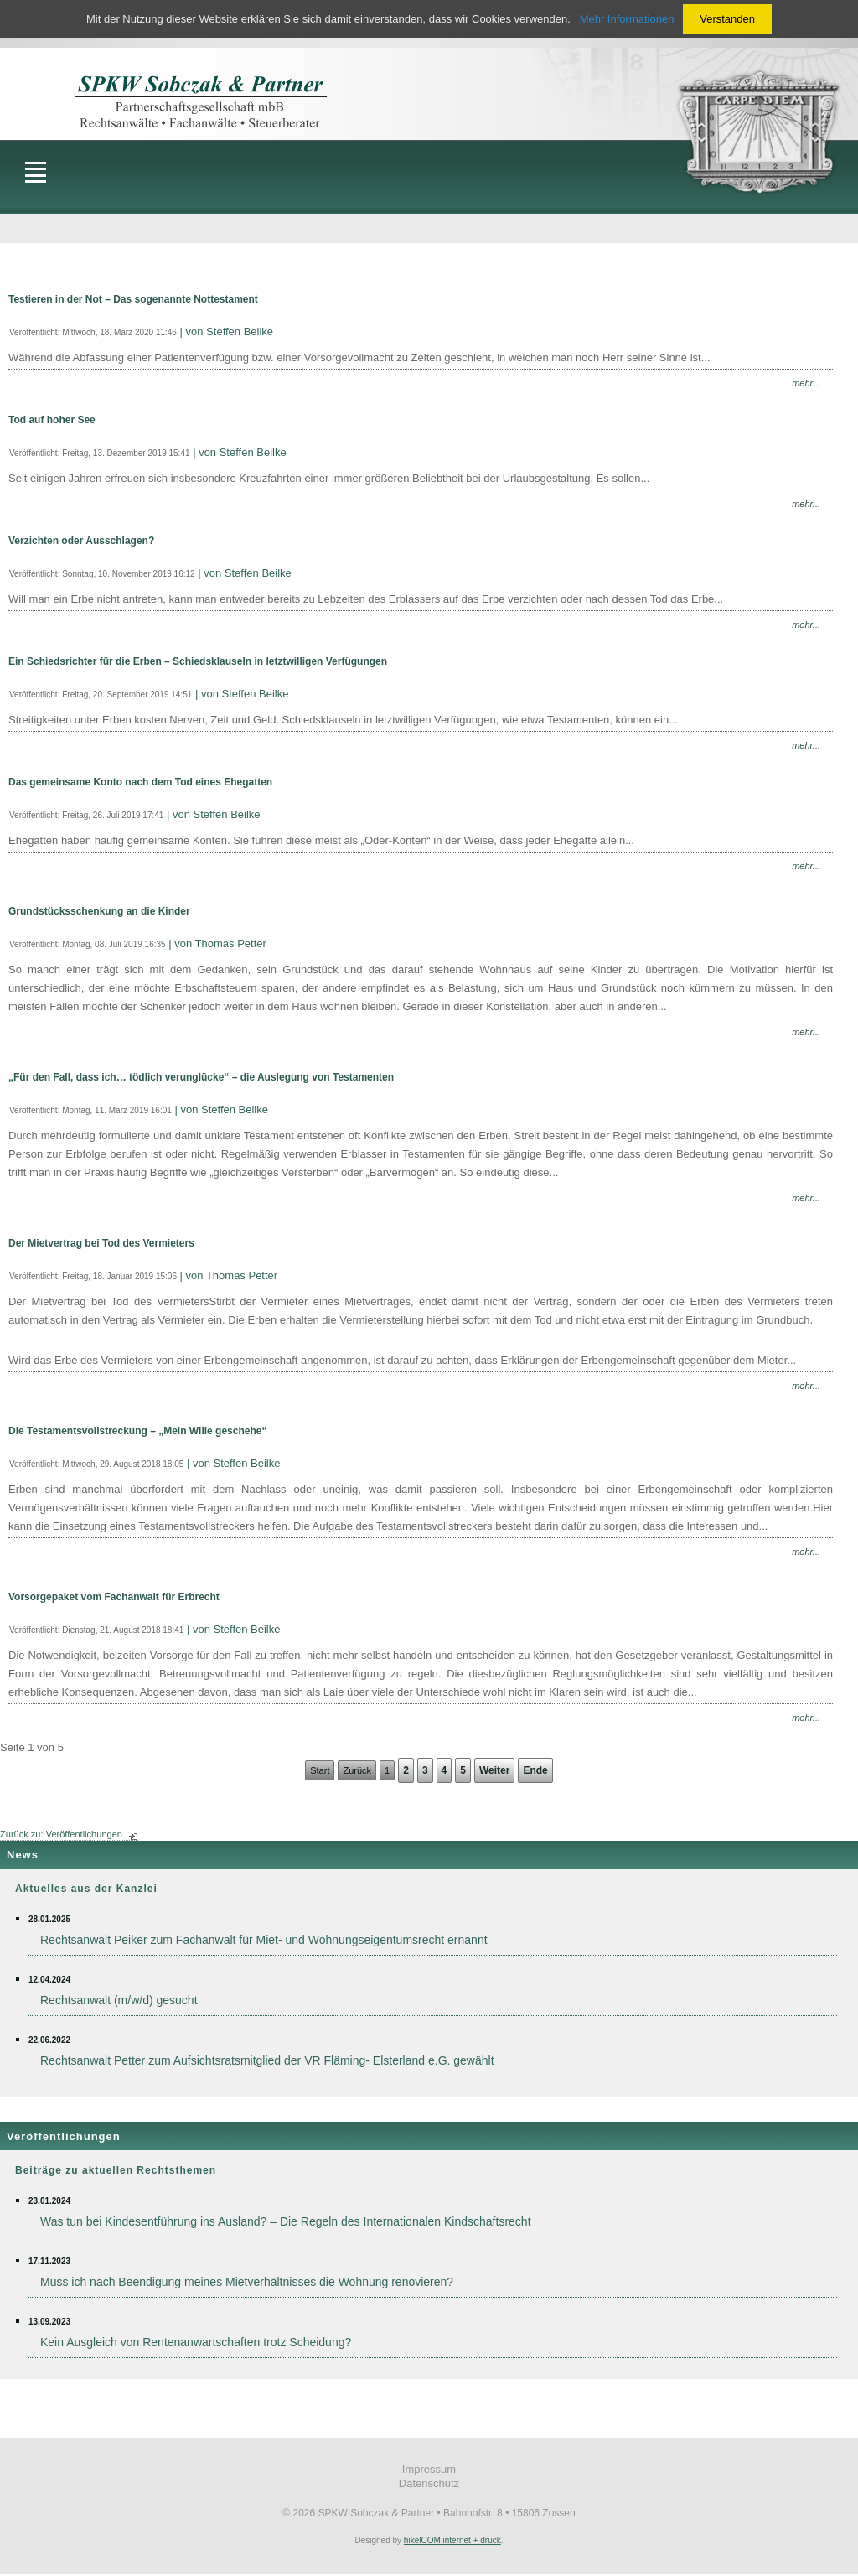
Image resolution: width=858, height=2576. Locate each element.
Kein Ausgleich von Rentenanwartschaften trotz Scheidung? (195, 2342)
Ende (535, 1770)
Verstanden (727, 19)
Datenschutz (429, 2483)
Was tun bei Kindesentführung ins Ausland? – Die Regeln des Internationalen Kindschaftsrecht (285, 2221)
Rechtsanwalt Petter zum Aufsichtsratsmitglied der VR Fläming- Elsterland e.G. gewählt (267, 2060)
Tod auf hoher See (52, 420)
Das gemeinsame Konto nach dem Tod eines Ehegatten (140, 782)
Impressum (429, 2469)
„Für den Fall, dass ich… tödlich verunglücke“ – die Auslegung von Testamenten (201, 1077)
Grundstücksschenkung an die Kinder (99, 911)
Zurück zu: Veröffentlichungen (61, 1834)
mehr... (806, 383)
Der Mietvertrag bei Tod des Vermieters (101, 1243)
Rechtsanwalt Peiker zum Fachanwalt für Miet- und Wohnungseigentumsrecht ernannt (264, 1939)
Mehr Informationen (627, 19)
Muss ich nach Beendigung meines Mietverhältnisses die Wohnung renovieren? (246, 2281)
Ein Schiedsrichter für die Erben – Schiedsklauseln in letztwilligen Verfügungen (197, 661)
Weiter (494, 1770)
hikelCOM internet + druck (452, 2540)
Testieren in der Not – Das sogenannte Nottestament (133, 299)
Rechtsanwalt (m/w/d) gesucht (119, 2000)
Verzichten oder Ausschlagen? (81, 541)
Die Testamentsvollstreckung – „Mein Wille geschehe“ (137, 1431)
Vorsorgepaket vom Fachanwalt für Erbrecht (114, 1597)
